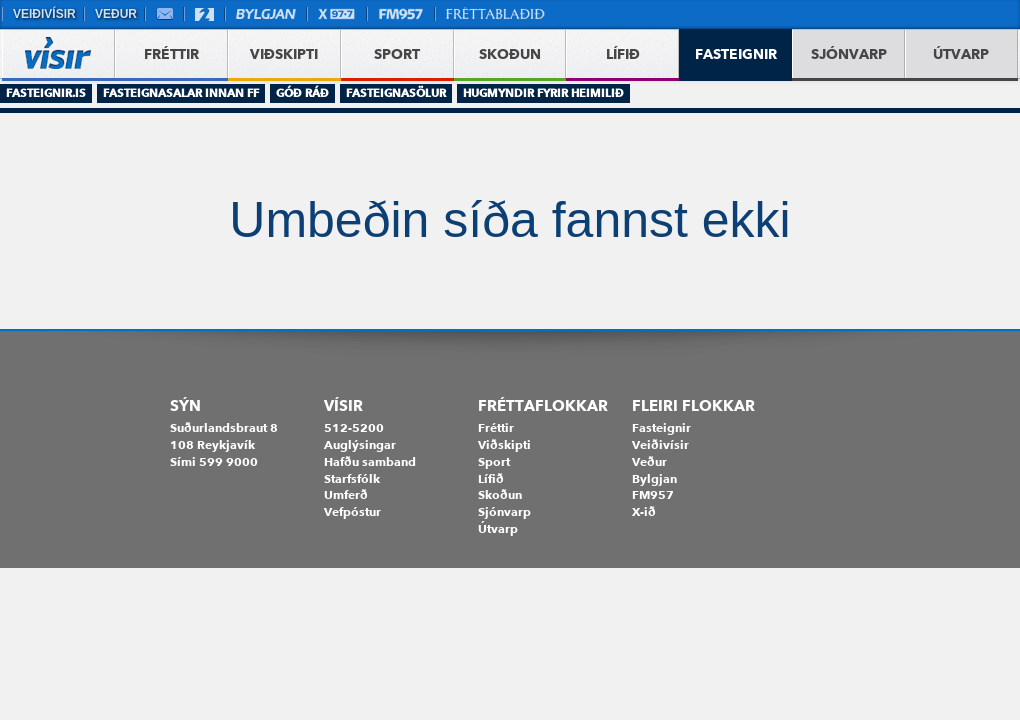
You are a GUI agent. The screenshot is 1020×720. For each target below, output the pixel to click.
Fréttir (496, 427)
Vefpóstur (164, 14)
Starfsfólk (352, 478)
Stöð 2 (204, 14)
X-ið (644, 511)
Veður (114, 14)
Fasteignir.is (46, 93)
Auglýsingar (360, 444)
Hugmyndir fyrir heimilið (543, 93)
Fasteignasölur (396, 93)
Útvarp (498, 528)
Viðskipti (504, 444)
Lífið (491, 478)
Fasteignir (661, 427)
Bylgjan (266, 14)
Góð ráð (302, 93)
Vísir (343, 406)
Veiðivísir (43, 14)
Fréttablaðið (496, 14)
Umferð (346, 494)
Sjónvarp (504, 511)
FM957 (401, 14)
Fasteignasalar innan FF (181, 93)
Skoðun (500, 494)
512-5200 (354, 427)
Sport (494, 461)
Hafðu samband (370, 461)
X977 (337, 14)
